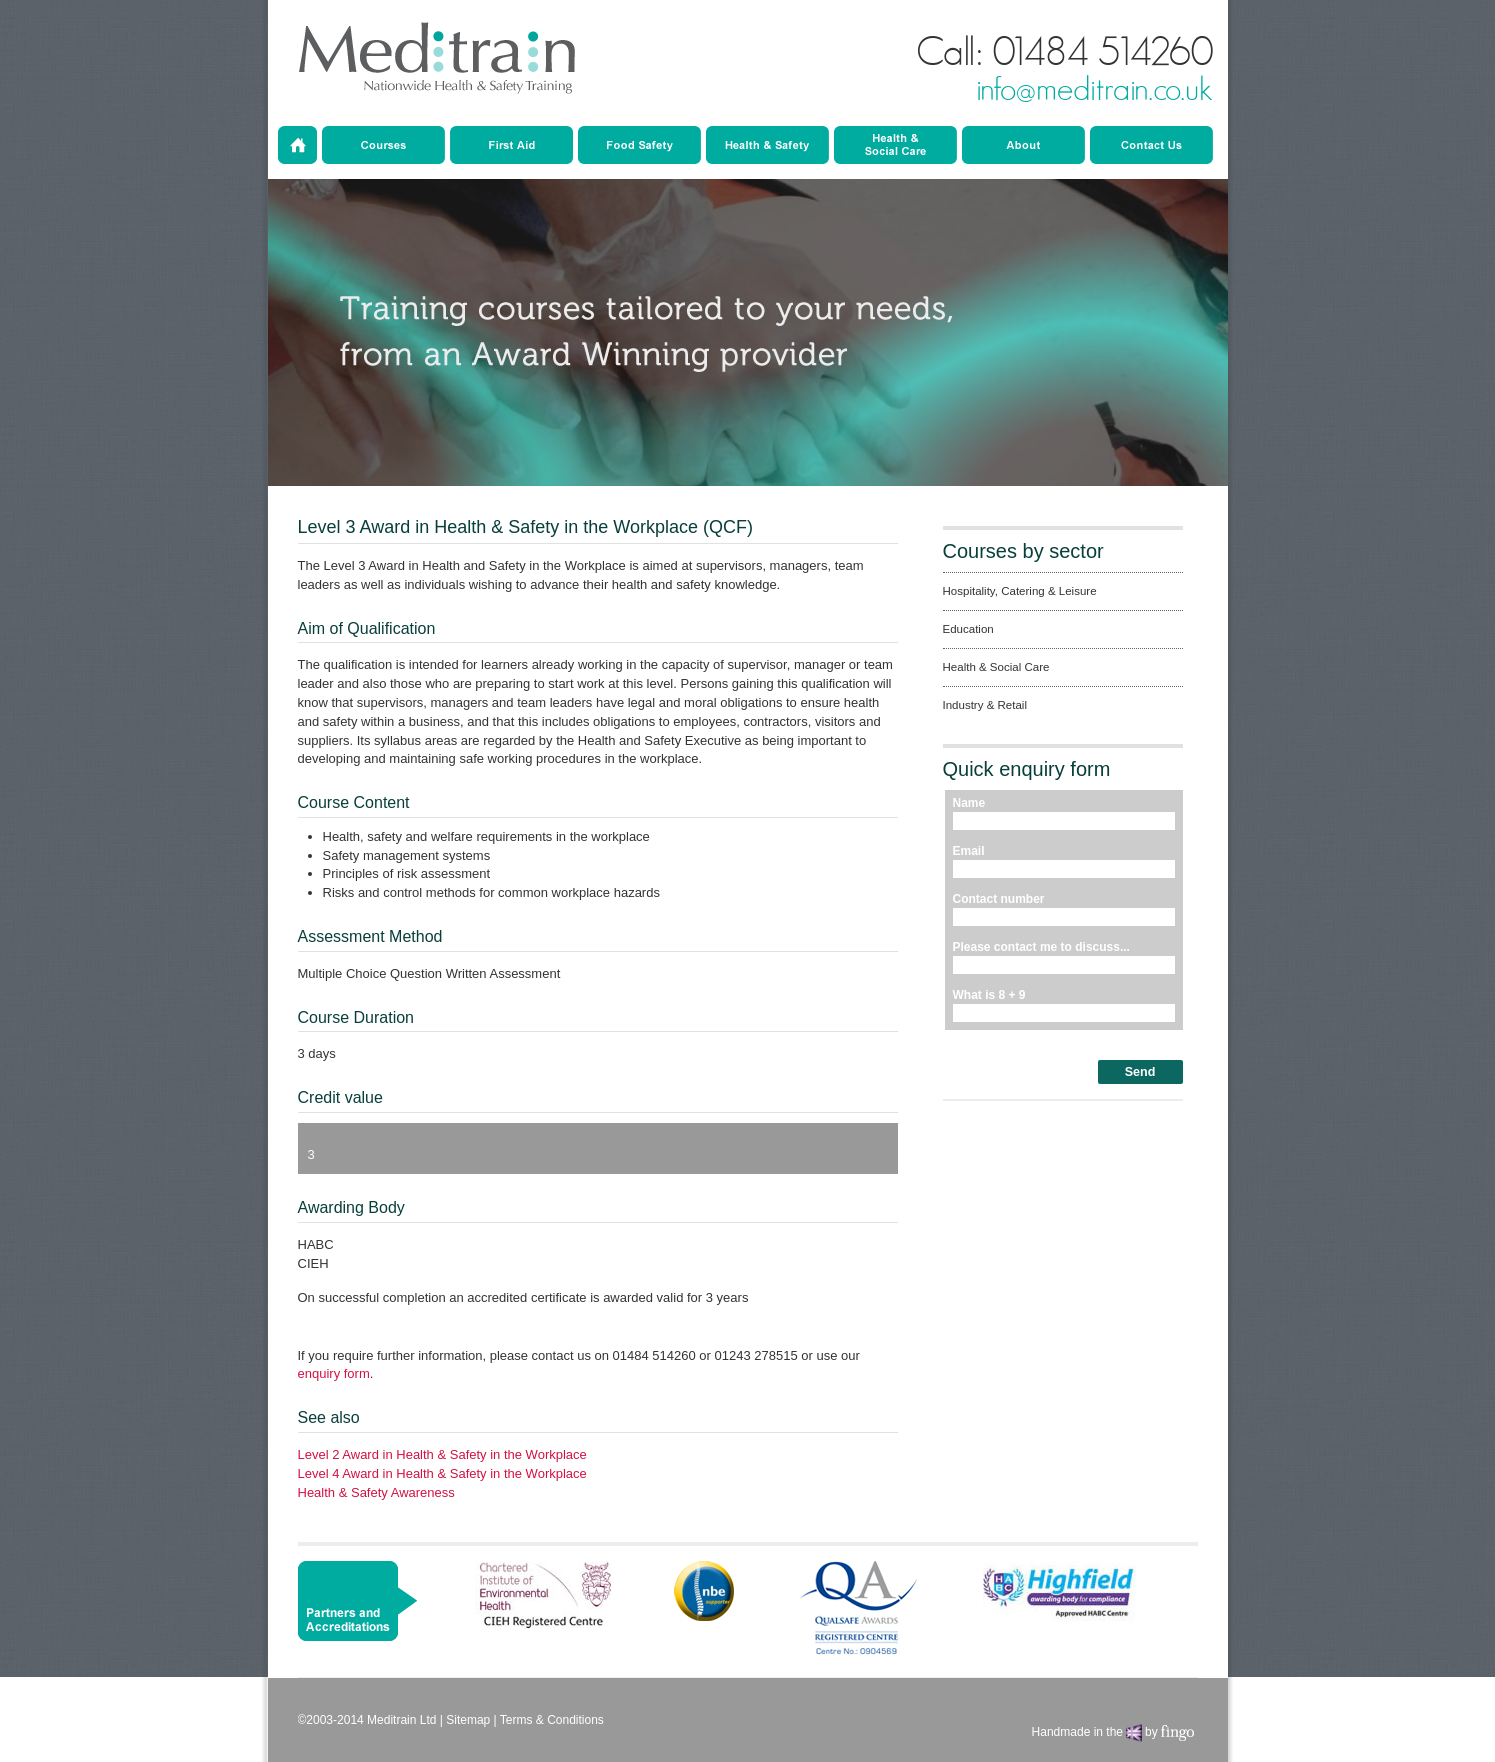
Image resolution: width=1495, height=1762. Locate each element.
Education (639, 145)
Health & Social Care (767, 145)
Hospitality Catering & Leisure (511, 145)
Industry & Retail (895, 145)
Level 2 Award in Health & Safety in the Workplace (442, 1454)
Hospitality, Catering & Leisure (1020, 591)
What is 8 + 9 (989, 995)
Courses (383, 145)
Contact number (999, 899)
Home (297, 145)
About (1023, 145)
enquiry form (334, 1373)
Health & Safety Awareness (376, 1492)
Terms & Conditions (552, 1720)
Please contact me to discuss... (1041, 947)
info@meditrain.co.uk (1094, 90)
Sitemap (468, 1720)
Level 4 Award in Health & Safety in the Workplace (442, 1473)
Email (969, 851)
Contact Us (1151, 145)
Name (969, 803)
